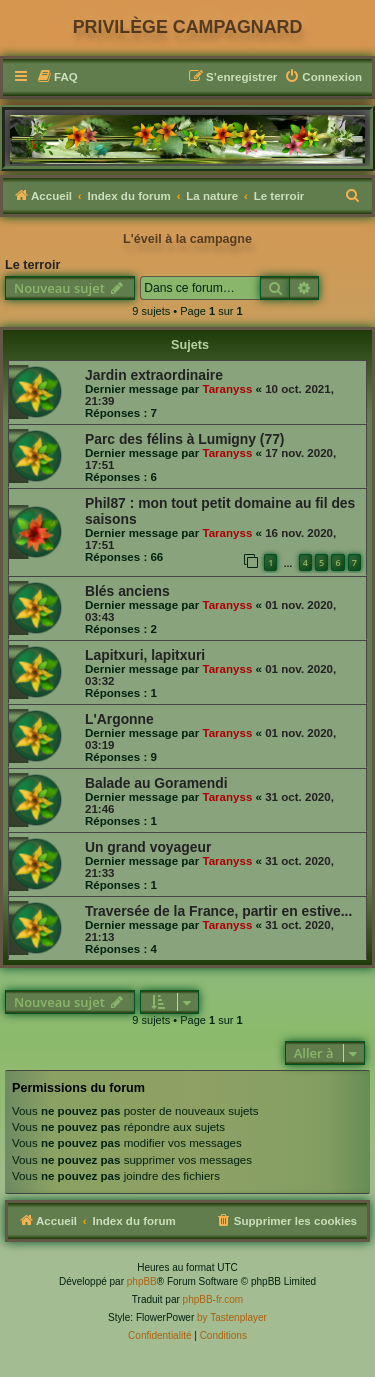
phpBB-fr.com (213, 1299)
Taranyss (227, 389)
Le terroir (32, 265)
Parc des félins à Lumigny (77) (185, 439)
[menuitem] (57, 77)
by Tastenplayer (232, 1317)
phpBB (142, 1281)
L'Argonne (119, 719)
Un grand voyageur (148, 847)
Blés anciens (127, 591)
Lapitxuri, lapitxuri (145, 655)
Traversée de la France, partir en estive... (218, 911)
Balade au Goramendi (156, 783)
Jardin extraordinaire (154, 375)
